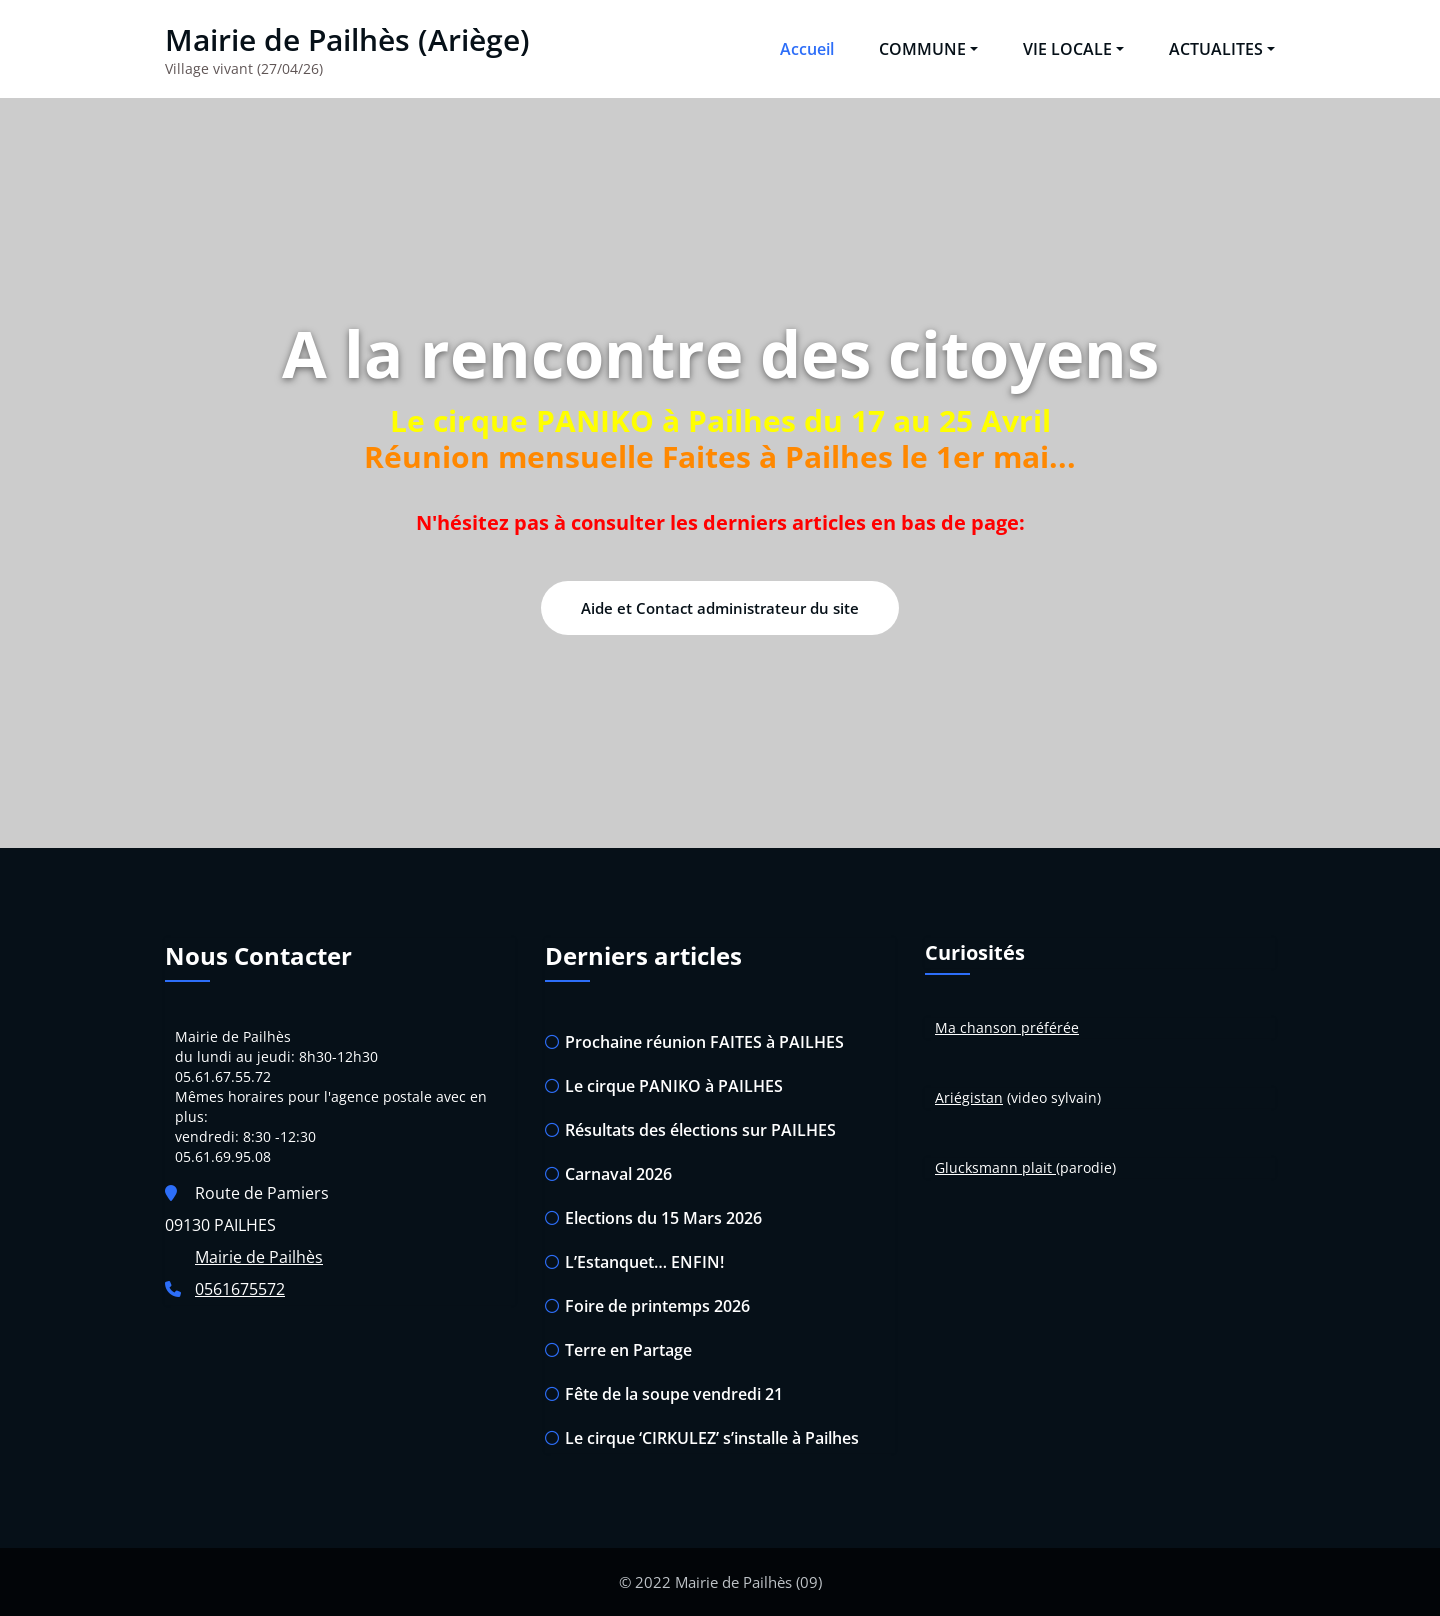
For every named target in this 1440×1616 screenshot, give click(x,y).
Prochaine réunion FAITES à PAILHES (704, 1042)
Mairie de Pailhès (259, 1257)
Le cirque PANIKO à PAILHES (674, 1086)
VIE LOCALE (1073, 49)
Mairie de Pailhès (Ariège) (347, 39)
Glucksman (972, 1167)
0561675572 (240, 1289)
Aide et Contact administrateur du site (720, 608)
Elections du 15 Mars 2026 (663, 1218)
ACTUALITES (1222, 49)
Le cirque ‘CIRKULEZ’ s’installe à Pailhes (712, 1438)
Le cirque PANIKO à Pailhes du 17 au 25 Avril (720, 420)
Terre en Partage (628, 1350)
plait (1037, 1167)
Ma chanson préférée (1007, 1027)
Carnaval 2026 (618, 1174)
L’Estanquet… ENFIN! (644, 1262)
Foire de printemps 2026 (657, 1306)
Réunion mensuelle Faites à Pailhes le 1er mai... (720, 456)
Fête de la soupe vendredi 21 (674, 1394)
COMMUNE (928, 49)
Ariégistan (969, 1097)
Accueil (807, 49)
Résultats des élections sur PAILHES (700, 1130)
